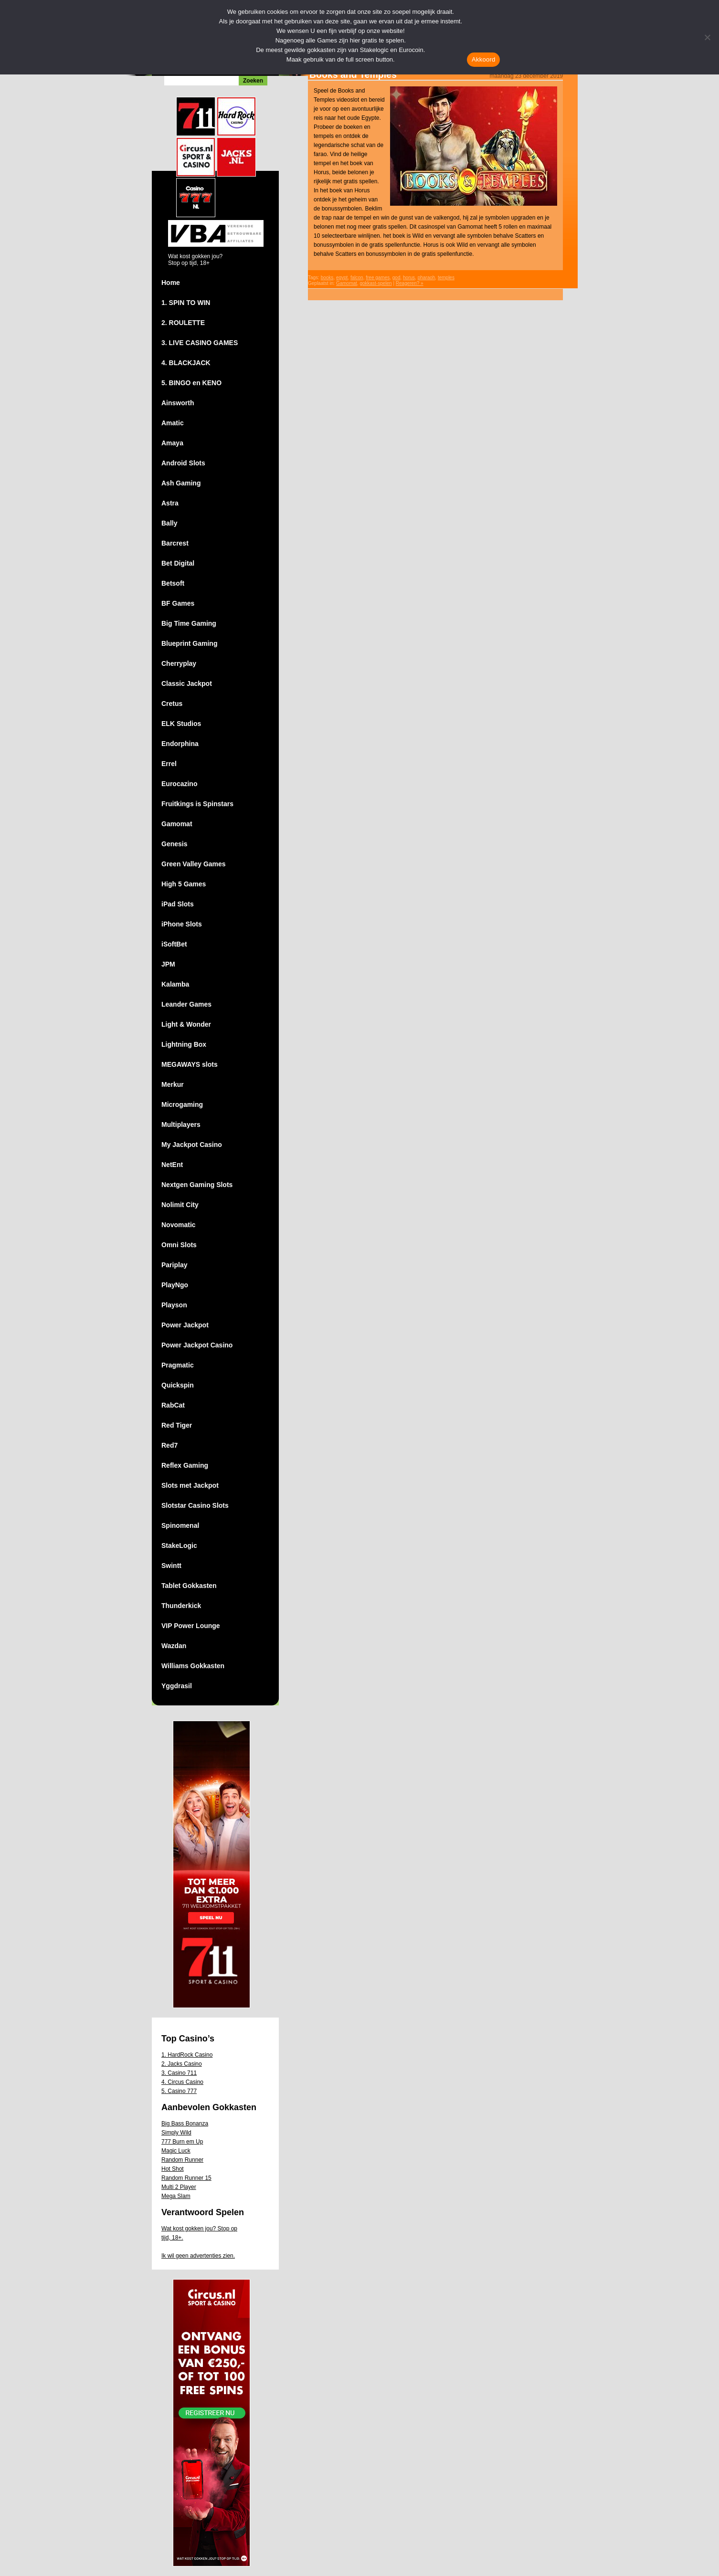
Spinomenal (180, 1525)
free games (378, 277)
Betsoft (172, 583)
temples (446, 277)
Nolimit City (180, 1205)
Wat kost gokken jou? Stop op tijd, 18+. (199, 2233)
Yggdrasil (176, 1686)
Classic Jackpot (186, 683)
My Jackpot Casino (191, 1144)
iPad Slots (177, 904)
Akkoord (483, 59)
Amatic (172, 423)
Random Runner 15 (186, 2178)
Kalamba (175, 984)
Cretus (171, 703)
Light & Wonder (186, 1024)
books (327, 277)
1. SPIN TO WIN (185, 302)
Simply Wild (176, 2132)
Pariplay (174, 1265)
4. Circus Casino (182, 2082)
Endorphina (180, 743)
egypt (342, 277)
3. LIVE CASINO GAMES (199, 343)
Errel (169, 764)
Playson (174, 1305)
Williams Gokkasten (192, 1666)
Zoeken (253, 80)
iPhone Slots (181, 924)
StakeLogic (179, 1545)
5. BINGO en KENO (191, 383)
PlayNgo (174, 1285)
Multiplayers (181, 1124)
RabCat (173, 1405)
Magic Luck (175, 2150)
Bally (169, 523)
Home (170, 282)
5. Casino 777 (179, 2091)
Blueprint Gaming (189, 643)
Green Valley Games (193, 864)
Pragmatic (177, 1365)
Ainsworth (177, 403)
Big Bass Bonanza (184, 2123)
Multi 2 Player (178, 2187)
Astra (170, 503)
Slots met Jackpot (190, 1485)
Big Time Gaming (188, 623)
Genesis (174, 844)
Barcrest (175, 543)
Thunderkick (181, 1605)
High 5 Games (183, 884)
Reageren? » (409, 283)
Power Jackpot (185, 1325)
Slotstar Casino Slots (195, 1505)
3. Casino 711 (179, 2073)
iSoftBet (174, 944)
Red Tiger (176, 1425)
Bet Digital (177, 563)
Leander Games (186, 1004)
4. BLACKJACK (186, 363)
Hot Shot (172, 2169)
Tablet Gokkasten (189, 1585)
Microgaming (182, 1104)
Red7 (169, 1445)
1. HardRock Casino (186, 2054)
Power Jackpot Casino (197, 1345)
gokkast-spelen (375, 283)
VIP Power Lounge (190, 1626)
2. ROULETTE (183, 322)
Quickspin (177, 1385)
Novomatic (178, 1225)
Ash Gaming (181, 483)
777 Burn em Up (182, 2141)
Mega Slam (175, 2196)
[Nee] (707, 37)
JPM (168, 964)
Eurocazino (179, 784)
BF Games (177, 603)
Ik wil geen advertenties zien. (198, 2255)
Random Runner (182, 2159)
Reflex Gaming (184, 1465)
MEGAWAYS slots (189, 1064)
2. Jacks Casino (181, 2064)
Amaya (172, 443)
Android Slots (183, 463)
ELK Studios (181, 723)
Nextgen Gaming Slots (197, 1184)
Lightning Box (183, 1044)
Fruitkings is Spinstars (197, 804)
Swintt (171, 1565)
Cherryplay (178, 663)
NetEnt (172, 1164)
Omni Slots (179, 1245)
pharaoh (426, 277)
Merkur (172, 1084)
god (396, 277)
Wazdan (173, 1646)
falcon (356, 277)
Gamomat (176, 824)
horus (409, 277)
